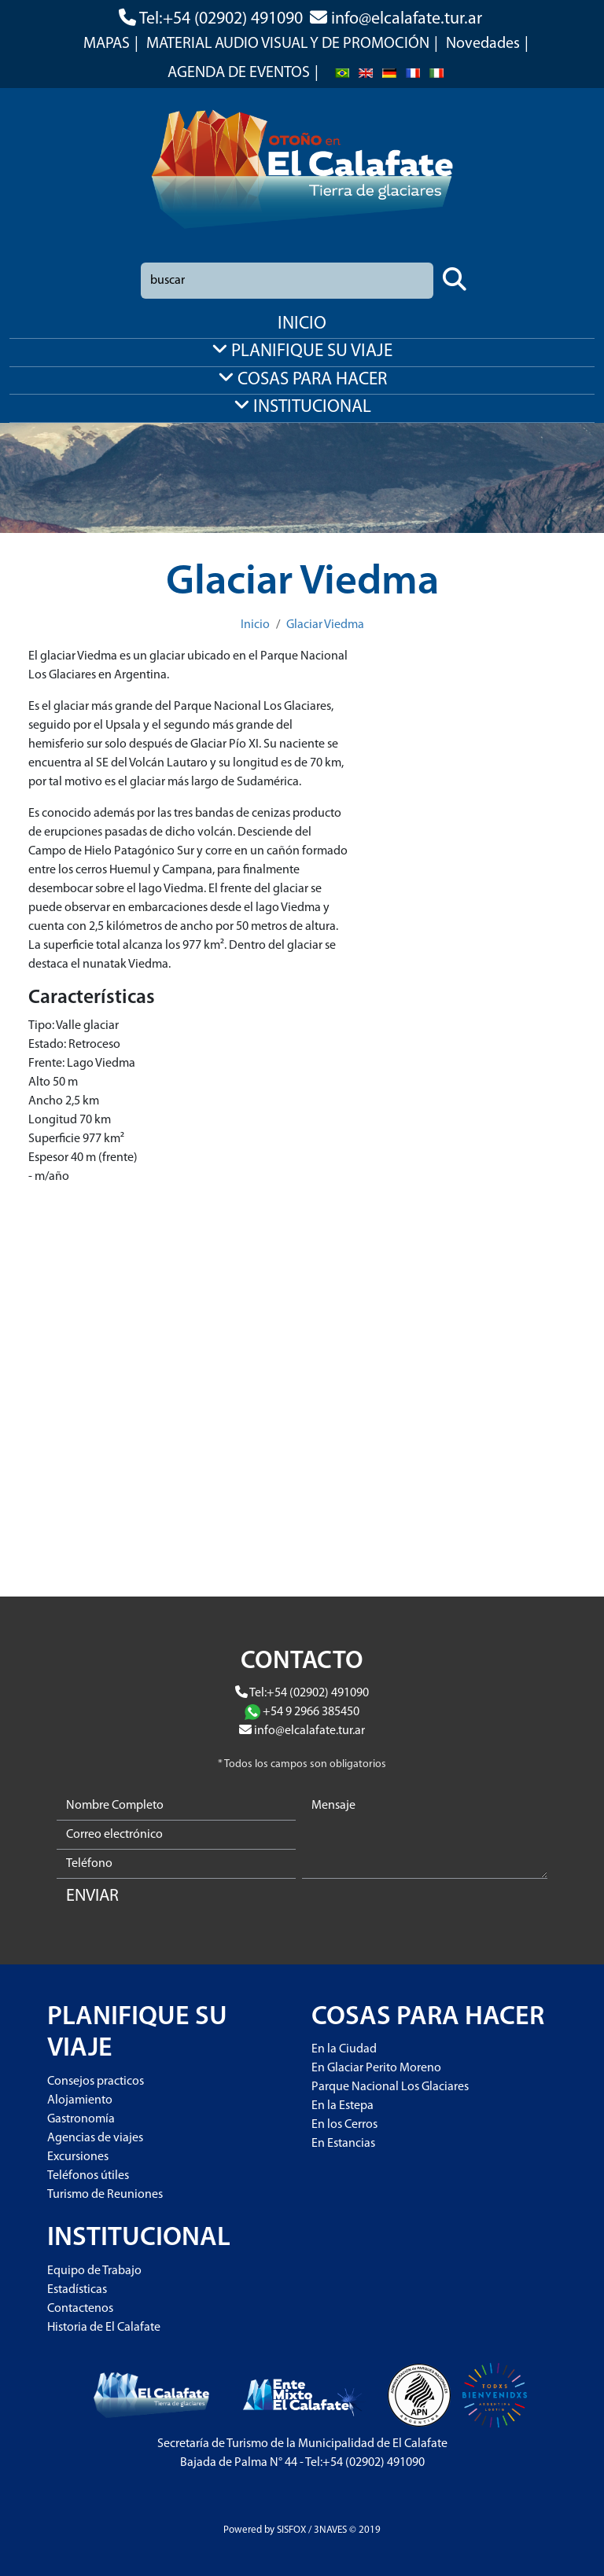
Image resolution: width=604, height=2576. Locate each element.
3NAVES (330, 2530)
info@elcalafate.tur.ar (406, 19)
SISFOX (291, 2530)
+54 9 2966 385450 (311, 1712)
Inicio (255, 625)
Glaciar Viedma (325, 625)
